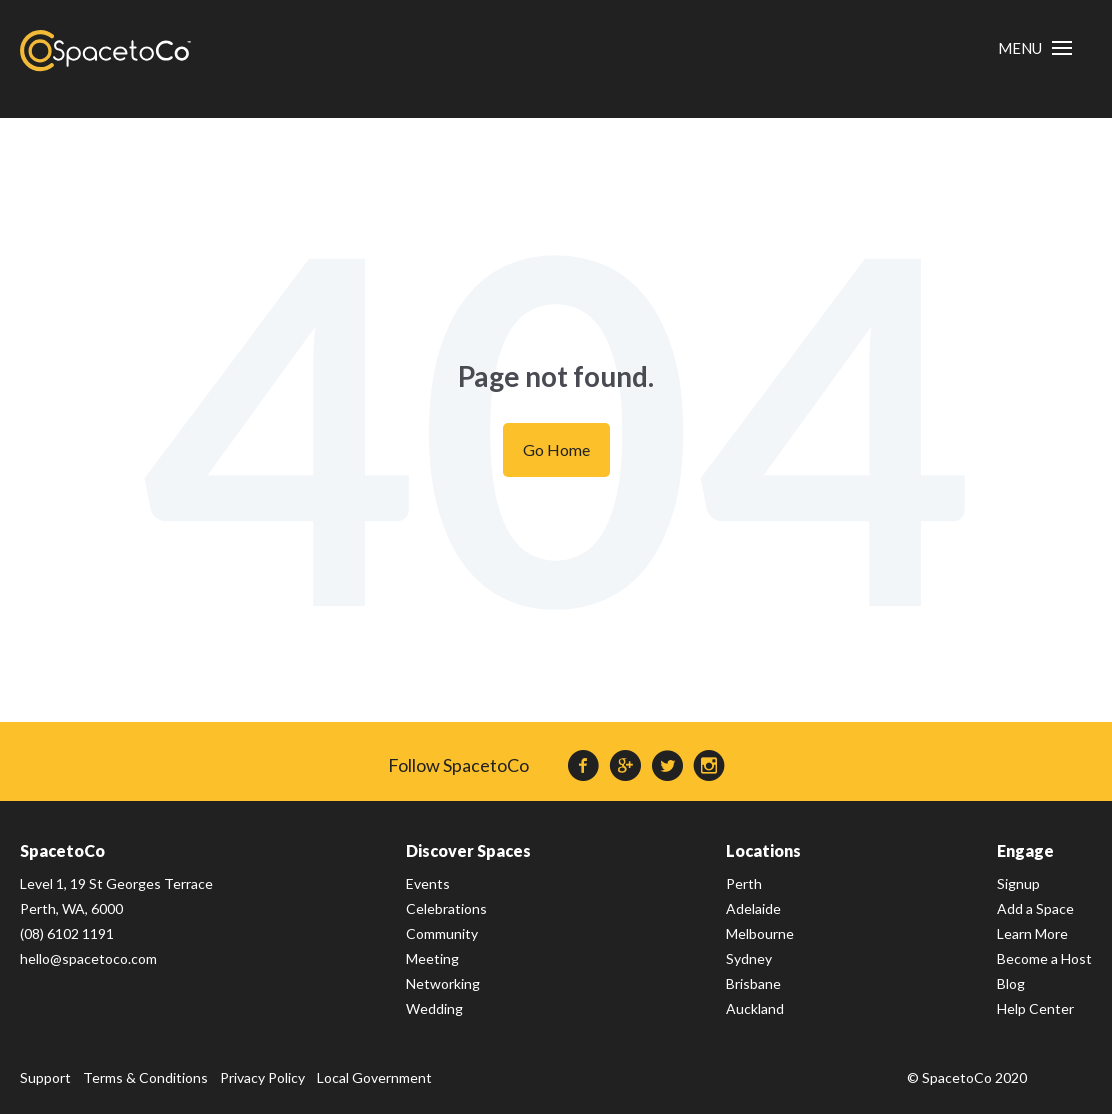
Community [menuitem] (442, 933)
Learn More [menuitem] (1032, 933)
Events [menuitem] (428, 883)
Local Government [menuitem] (374, 1077)
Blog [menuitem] (1011, 983)
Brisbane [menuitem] (753, 983)
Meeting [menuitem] (432, 958)
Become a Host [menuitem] (1044, 958)
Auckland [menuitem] (755, 1008)
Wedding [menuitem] (434, 1008)
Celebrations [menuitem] (446, 908)
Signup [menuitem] (1018, 883)
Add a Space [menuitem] (1035, 908)
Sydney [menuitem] (749, 958)
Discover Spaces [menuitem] (468, 850)
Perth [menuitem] (744, 883)
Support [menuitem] (45, 1077)
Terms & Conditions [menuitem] (145, 1077)
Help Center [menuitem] (1035, 1008)
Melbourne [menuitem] (760, 933)
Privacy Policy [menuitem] (262, 1077)
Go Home (556, 449)
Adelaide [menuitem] (753, 908)
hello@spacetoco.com (88, 958)
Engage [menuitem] (1025, 850)
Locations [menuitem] (763, 850)
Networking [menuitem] (443, 983)
